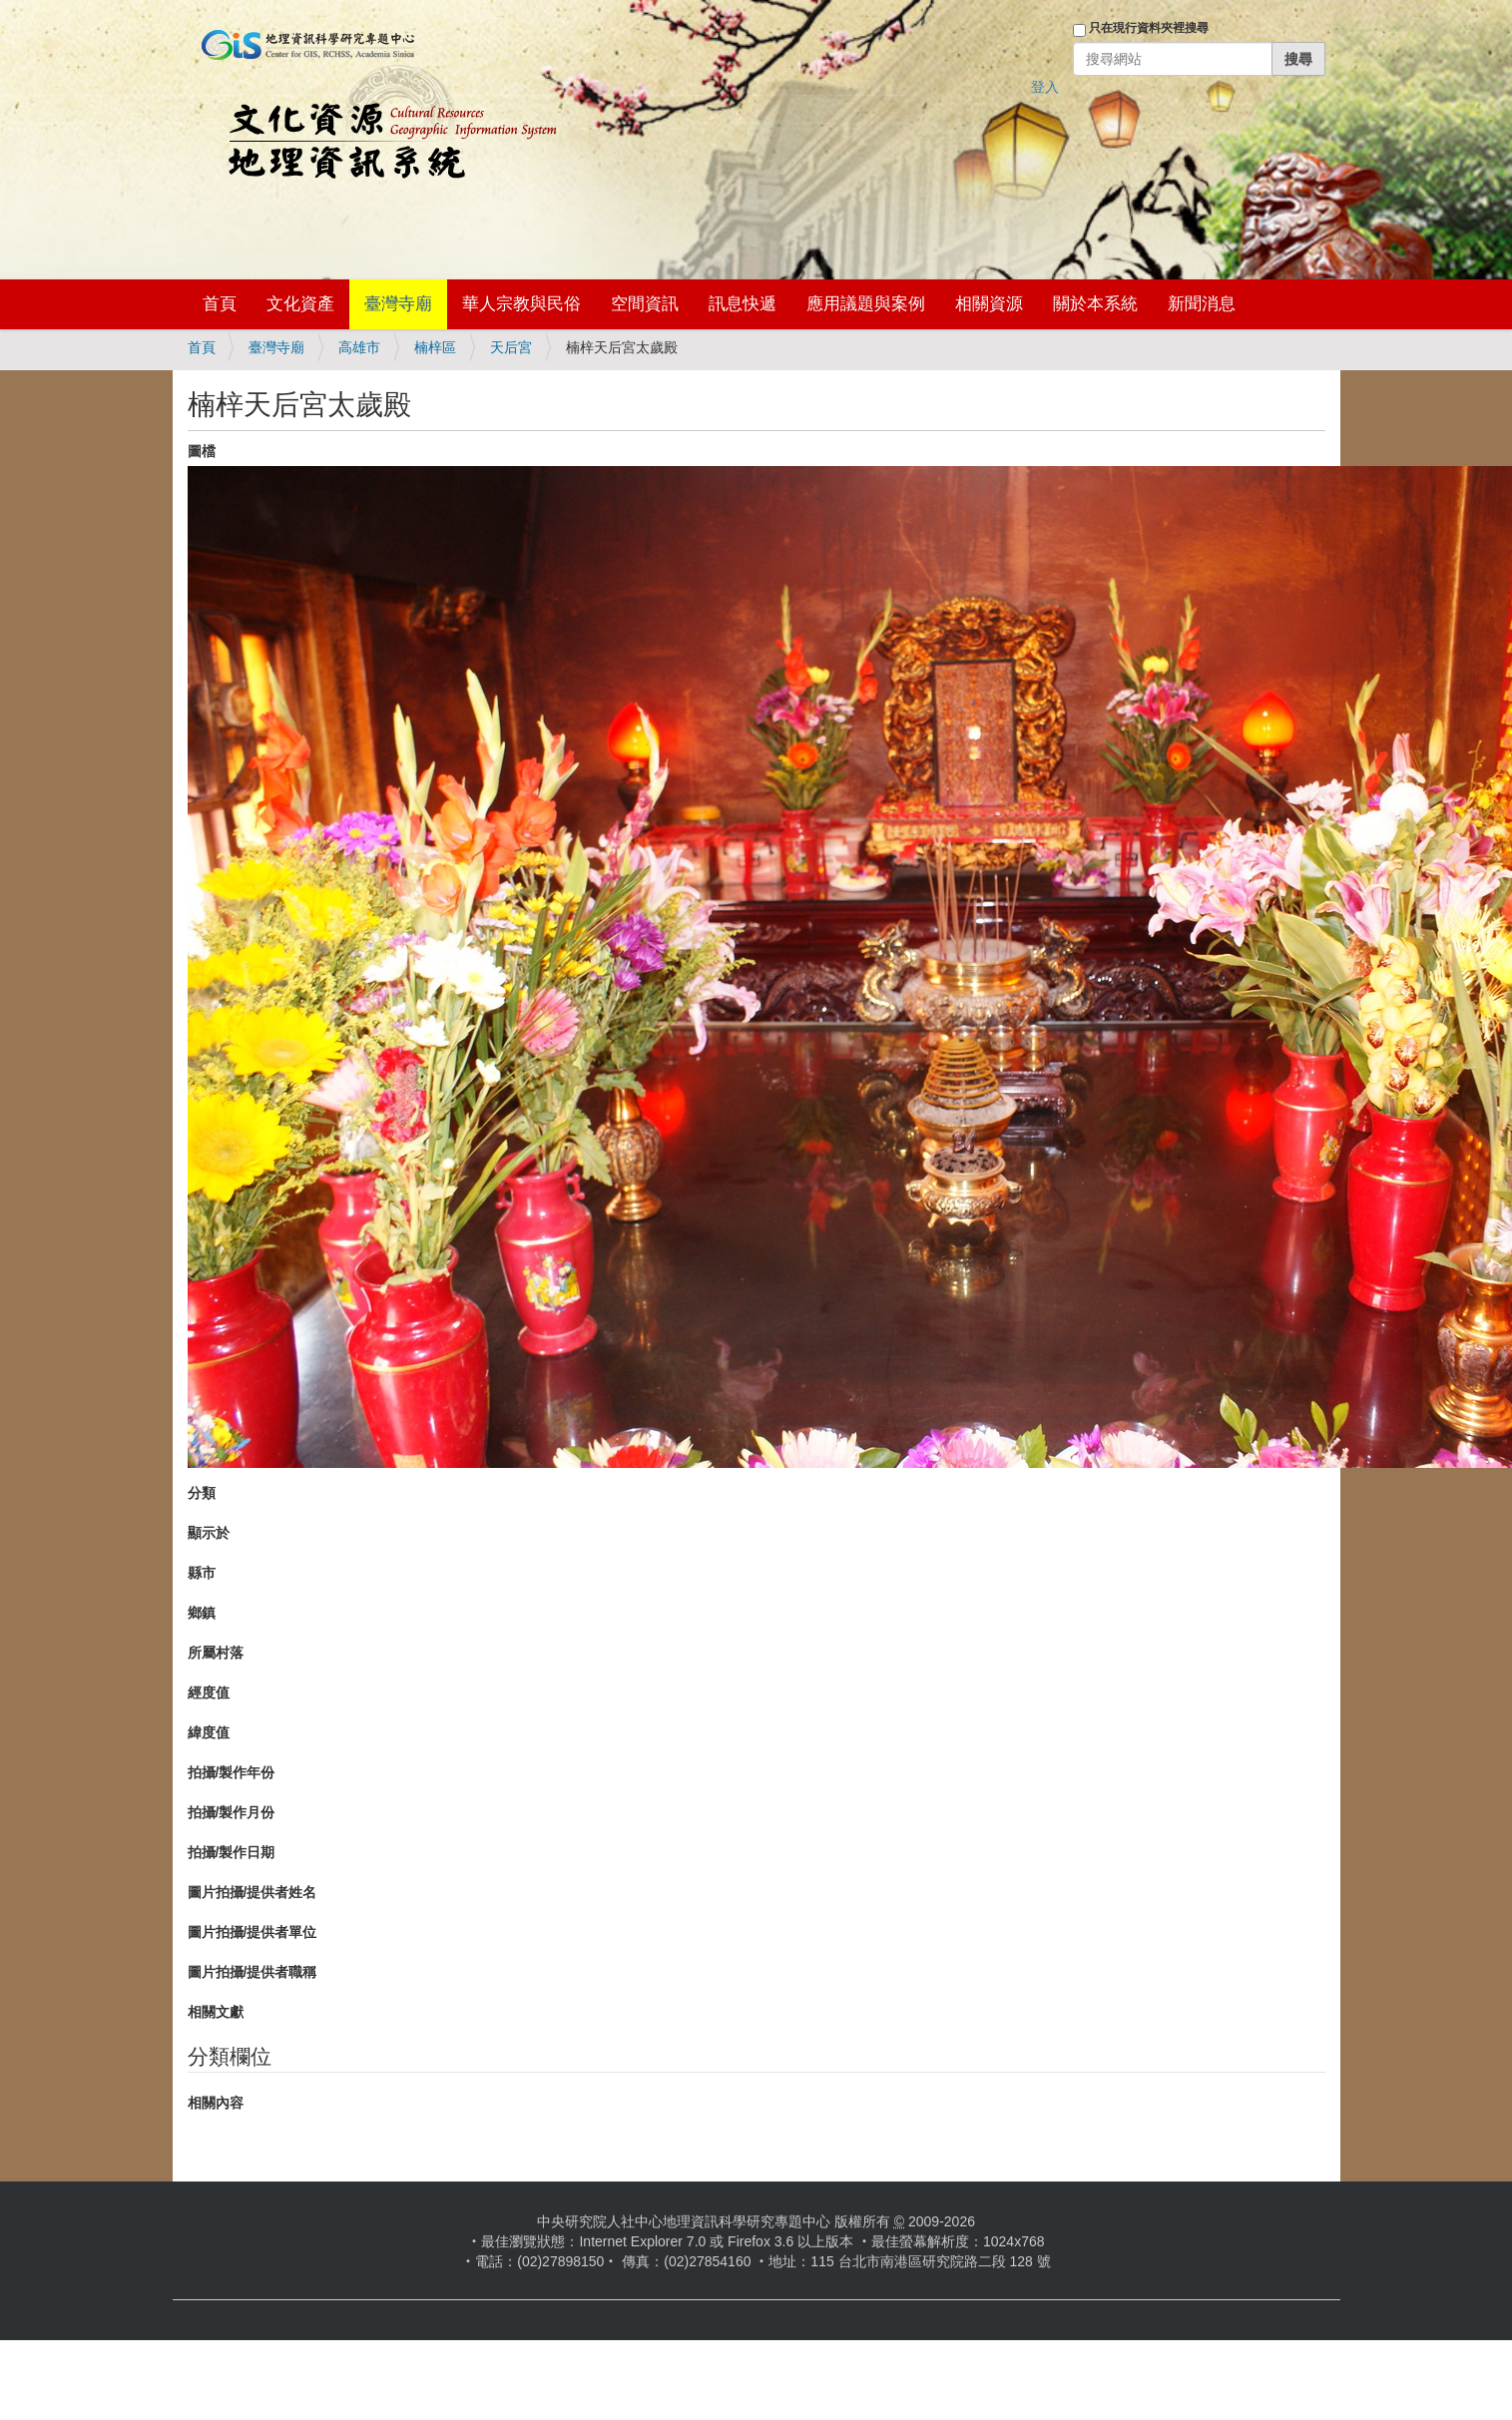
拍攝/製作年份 (231, 1772)
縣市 (202, 1573)
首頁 (220, 303)
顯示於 (209, 1533)
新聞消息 (1202, 303)
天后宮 (511, 347)
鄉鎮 (202, 1613)
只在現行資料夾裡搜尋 (1149, 28)
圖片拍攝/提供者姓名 (252, 1892)
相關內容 (216, 2103)
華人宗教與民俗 (521, 303)
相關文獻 (216, 2012)
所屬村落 (216, 1653)
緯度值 (209, 1732)
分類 (202, 1493)
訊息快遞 (742, 303)
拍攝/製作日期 (231, 1852)
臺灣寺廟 (398, 303)
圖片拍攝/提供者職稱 (252, 1972)
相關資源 (989, 303)
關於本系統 (1095, 303)
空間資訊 (645, 303)
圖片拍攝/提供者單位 (252, 1932)
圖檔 (202, 451)
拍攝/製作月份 (231, 1812)
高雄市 (359, 347)
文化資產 (300, 303)
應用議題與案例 (865, 303)
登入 (1045, 87)
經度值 (209, 1692)
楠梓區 (435, 347)
